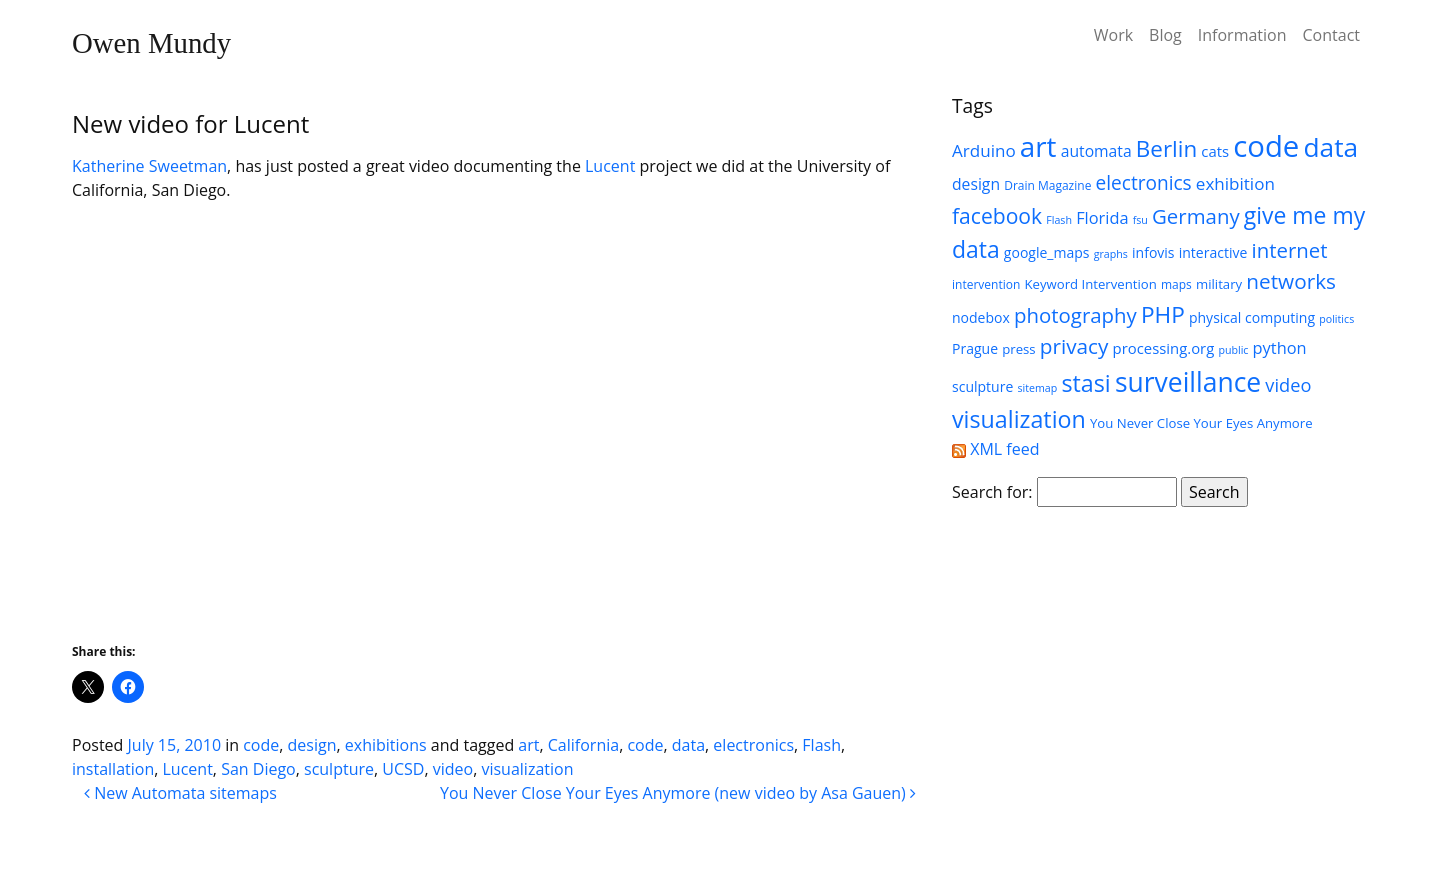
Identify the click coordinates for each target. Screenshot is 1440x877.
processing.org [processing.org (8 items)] (1164, 348)
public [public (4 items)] (1233, 350)
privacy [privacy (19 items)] (1074, 346)
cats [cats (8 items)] (1215, 151)
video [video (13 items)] (1288, 385)
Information (1242, 35)
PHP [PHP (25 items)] (1163, 314)
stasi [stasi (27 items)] (1085, 383)
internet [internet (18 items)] (1289, 250)
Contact (1331, 35)
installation (113, 769)
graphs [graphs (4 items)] (1111, 254)
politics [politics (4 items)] (1336, 319)
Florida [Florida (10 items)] (1102, 217)
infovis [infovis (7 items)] (1153, 252)
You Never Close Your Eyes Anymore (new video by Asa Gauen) (678, 793)
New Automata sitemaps (180, 793)
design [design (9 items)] (976, 184)
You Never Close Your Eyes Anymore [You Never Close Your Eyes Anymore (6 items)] (1201, 423)
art (528, 745)
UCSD (403, 769)
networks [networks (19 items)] (1291, 281)
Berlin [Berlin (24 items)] (1166, 148)
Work (1113, 35)
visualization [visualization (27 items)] (1019, 419)
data (688, 745)
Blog (1165, 35)
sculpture (339, 769)
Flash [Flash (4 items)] (1059, 220)
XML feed (995, 449)
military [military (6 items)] (1219, 284)
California (583, 745)
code (261, 745)
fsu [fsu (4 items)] (1140, 220)
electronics (753, 745)
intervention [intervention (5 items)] (986, 284)
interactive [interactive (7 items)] (1213, 252)
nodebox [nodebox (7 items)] (981, 317)
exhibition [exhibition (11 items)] (1235, 183)
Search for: (992, 492)
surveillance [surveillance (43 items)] (1188, 382)
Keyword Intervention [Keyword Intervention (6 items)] (1090, 284)
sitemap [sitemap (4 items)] (1037, 388)
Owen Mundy (151, 43)
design (312, 745)
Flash (821, 745)
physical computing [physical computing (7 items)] (1252, 317)
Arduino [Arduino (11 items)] (984, 150)
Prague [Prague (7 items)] (975, 348)
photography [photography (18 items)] (1075, 315)
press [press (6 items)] (1018, 349)
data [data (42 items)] (1331, 147)
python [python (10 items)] (1280, 347)
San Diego (258, 769)
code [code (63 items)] (1266, 146)
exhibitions (386, 745)
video (453, 769)
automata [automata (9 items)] (1096, 151)
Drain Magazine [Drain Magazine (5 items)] (1047, 185)
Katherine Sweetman (149, 166)
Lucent (610, 166)
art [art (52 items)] (1038, 146)
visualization (527, 769)
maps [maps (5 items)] (1176, 284)
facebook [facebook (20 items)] (997, 215)
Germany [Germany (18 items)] (1196, 216)
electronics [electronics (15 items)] (1144, 183)
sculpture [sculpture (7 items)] (982, 386)
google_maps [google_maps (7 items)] (1047, 252)
